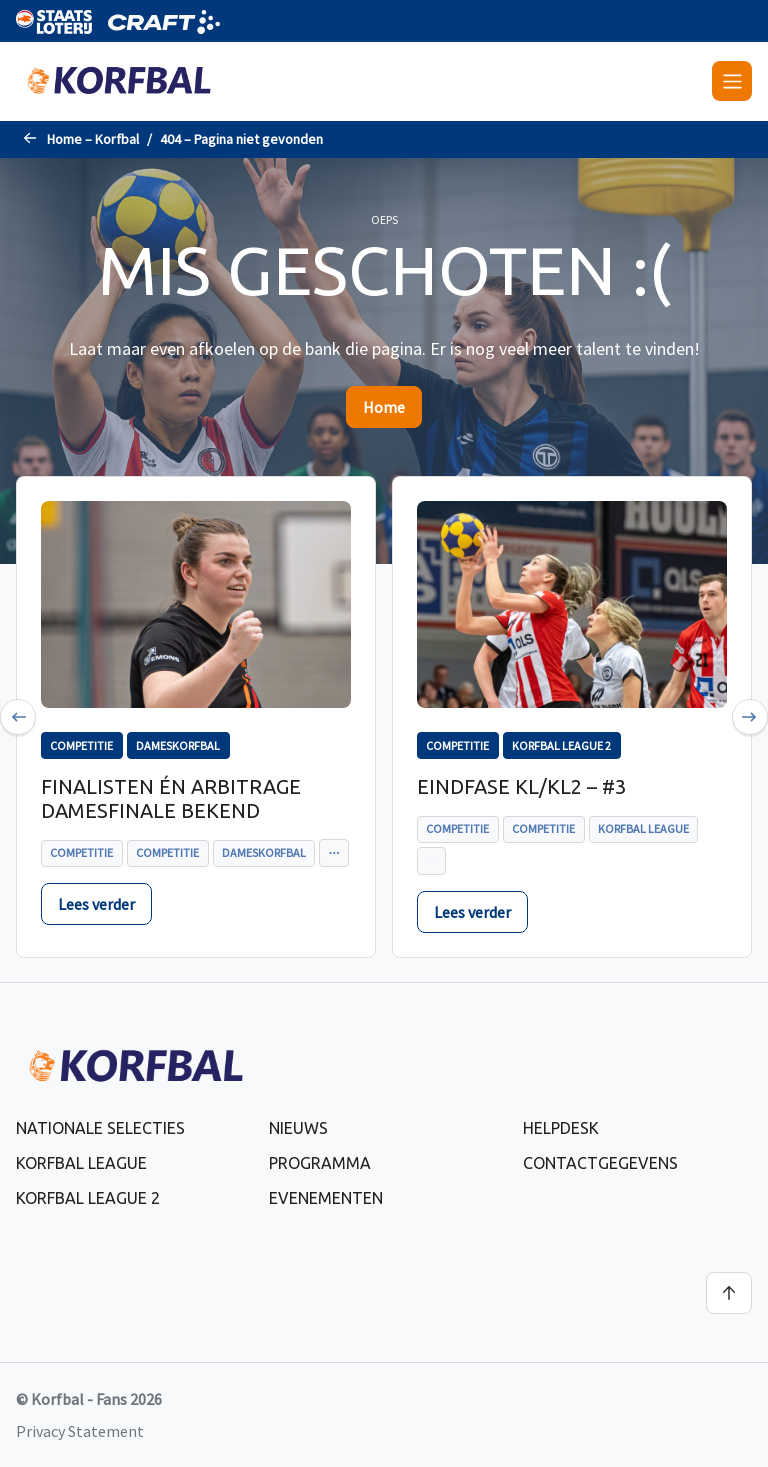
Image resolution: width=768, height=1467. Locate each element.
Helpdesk (561, 1128)
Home (384, 407)
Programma (320, 1163)
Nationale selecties (100, 1128)
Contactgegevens (600, 1163)
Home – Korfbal (93, 139)
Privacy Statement (80, 1431)
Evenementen (326, 1198)
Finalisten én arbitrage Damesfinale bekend (171, 798)
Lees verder (96, 904)
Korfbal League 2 (88, 1198)
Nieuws (298, 1128)
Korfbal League (81, 1163)
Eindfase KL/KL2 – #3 (521, 786)
